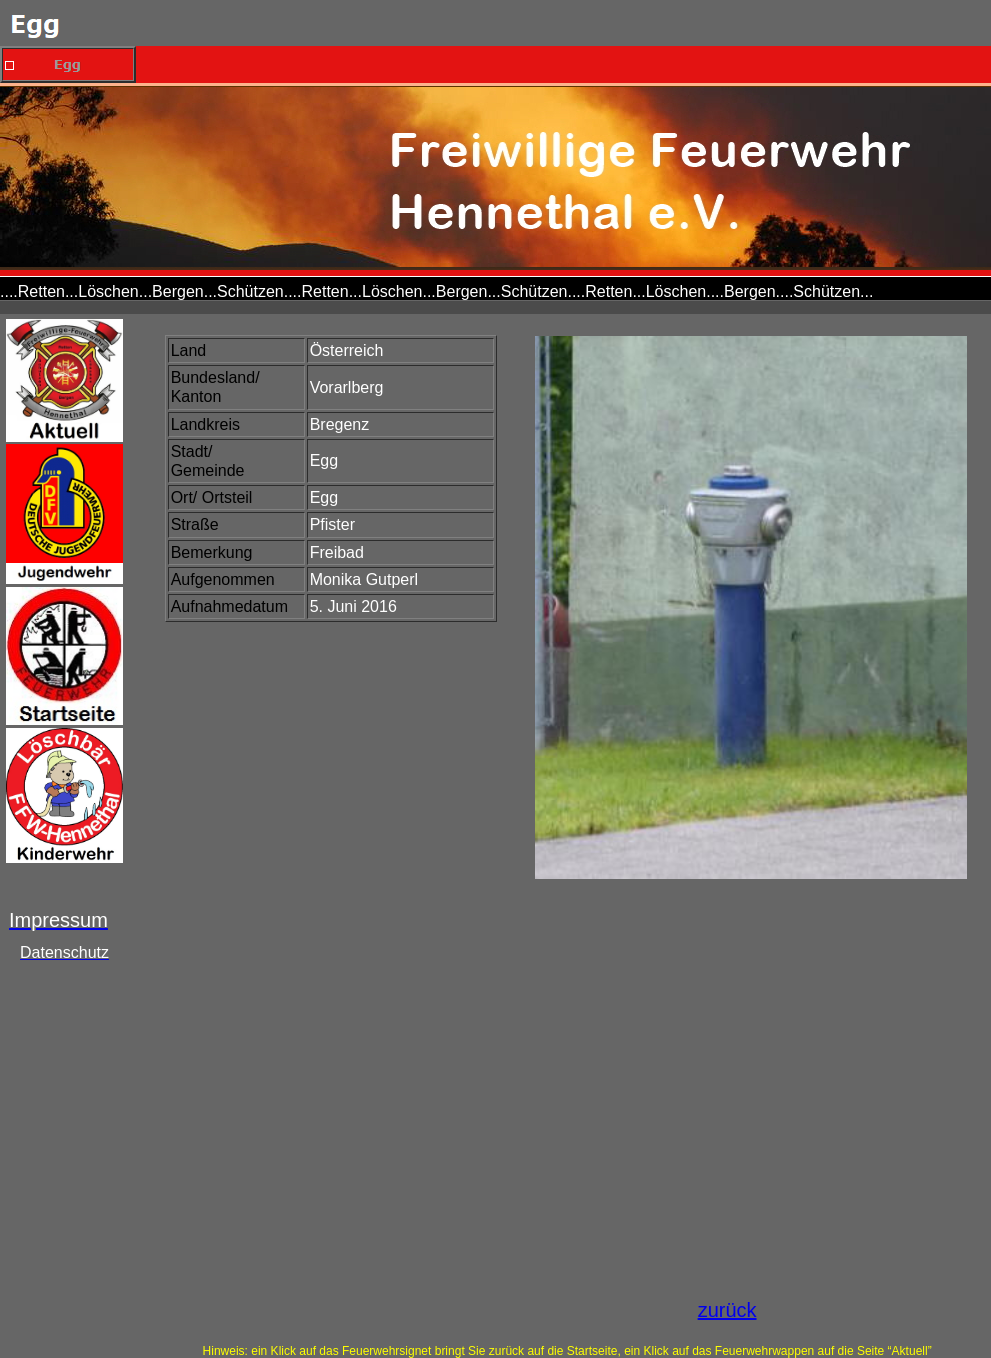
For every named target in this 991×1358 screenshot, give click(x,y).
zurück (727, 1310)
